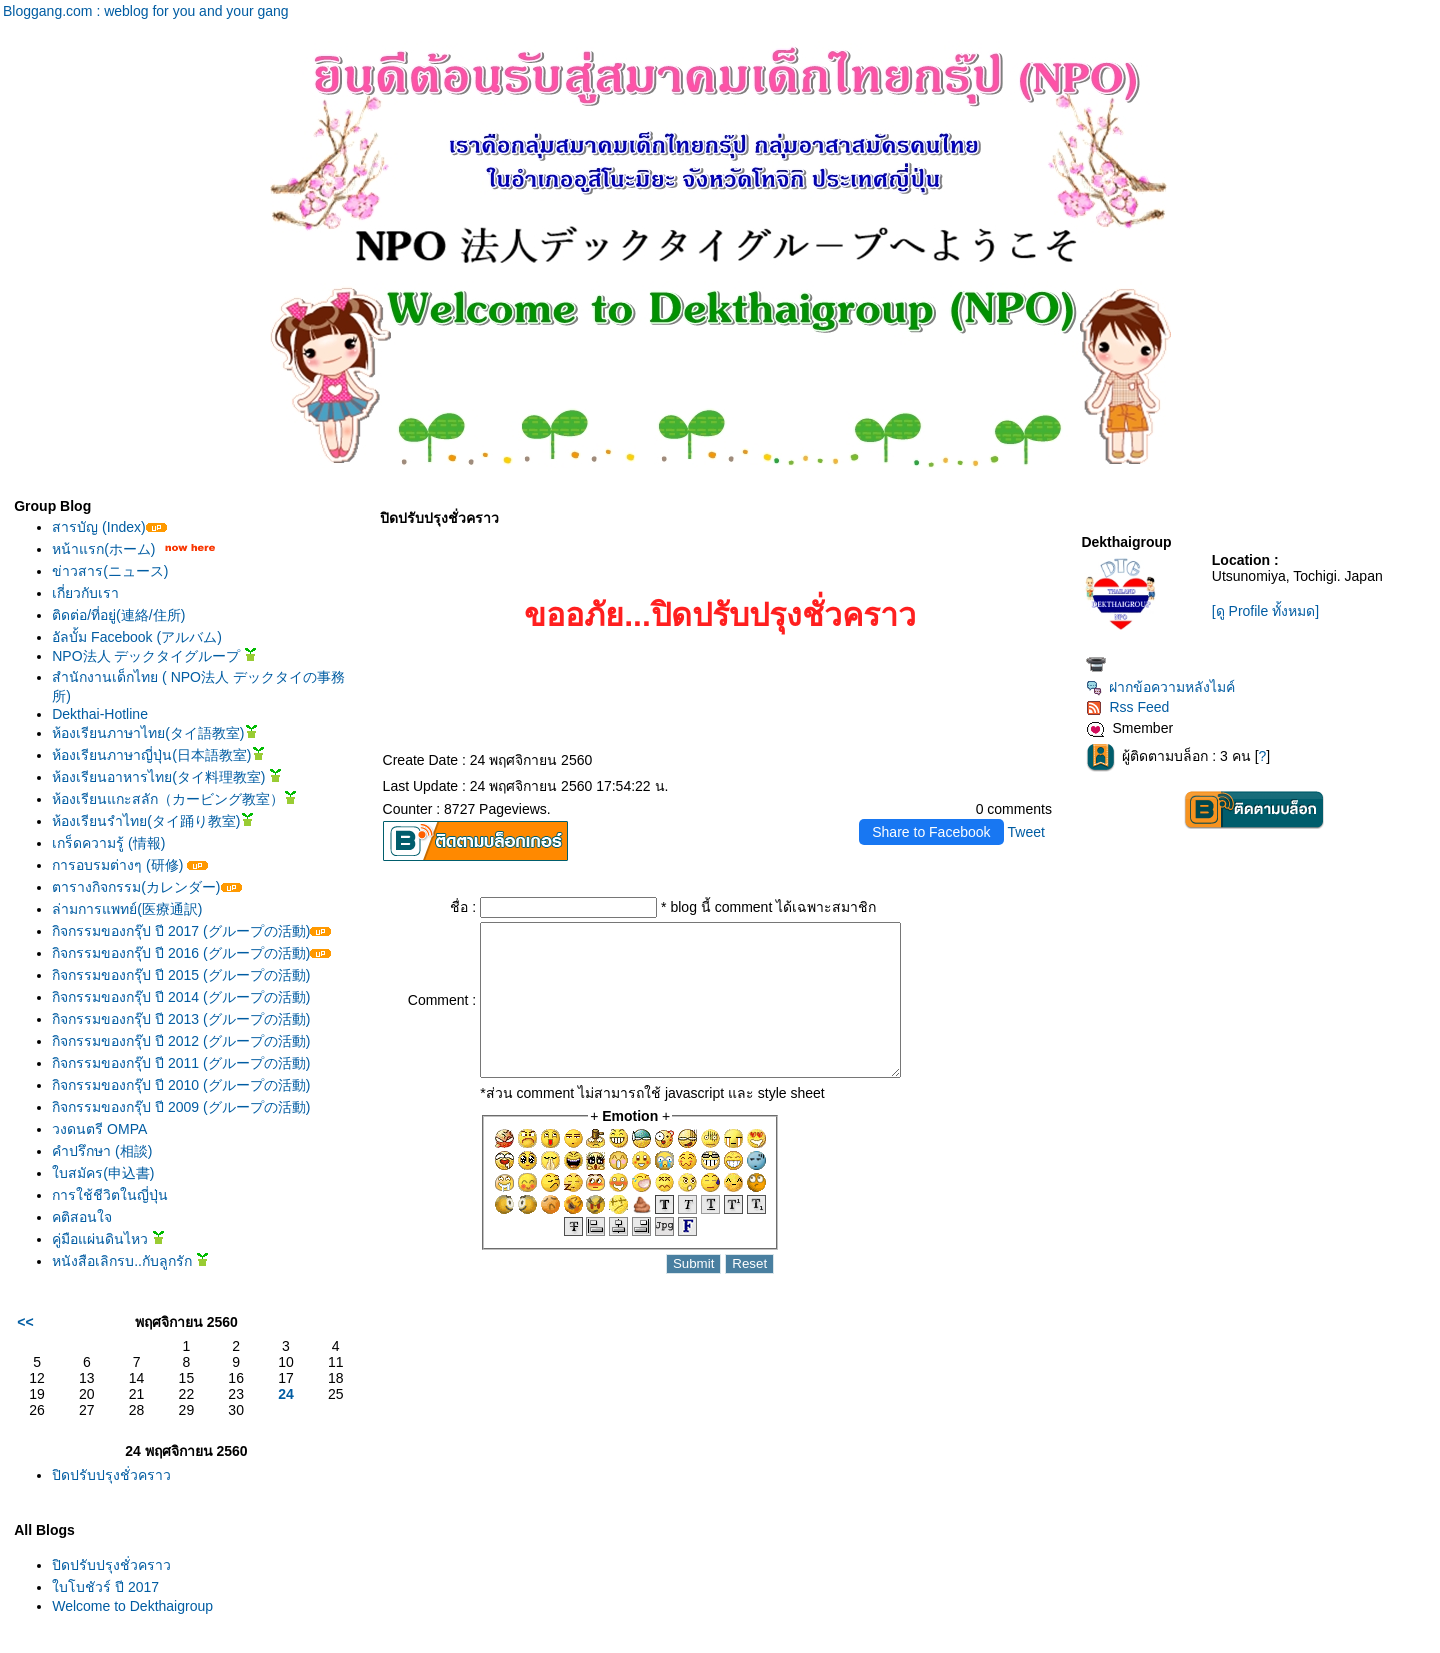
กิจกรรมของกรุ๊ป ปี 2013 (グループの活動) (181, 1019)
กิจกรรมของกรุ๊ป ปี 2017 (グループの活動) (191, 931)
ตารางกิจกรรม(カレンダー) (146, 887)
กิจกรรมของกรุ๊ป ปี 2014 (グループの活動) (181, 997)
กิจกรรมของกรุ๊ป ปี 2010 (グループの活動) (181, 1085)
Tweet (1026, 832)
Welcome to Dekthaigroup (132, 1606)
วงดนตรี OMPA (99, 1129)
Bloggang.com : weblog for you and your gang (146, 11)
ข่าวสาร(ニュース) (110, 571)
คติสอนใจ (82, 1217)
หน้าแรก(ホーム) (103, 549)
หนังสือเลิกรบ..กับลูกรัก (130, 1261)
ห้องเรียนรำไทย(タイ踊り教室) (152, 821)
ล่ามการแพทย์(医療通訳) (127, 909)
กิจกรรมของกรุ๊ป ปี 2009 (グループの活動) (181, 1107)
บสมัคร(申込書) (103, 1173)
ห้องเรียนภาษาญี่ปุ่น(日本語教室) (158, 755)
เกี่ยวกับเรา (85, 593)
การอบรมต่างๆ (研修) (130, 865)
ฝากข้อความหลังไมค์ (1160, 687)
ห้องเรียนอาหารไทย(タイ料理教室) (167, 777)
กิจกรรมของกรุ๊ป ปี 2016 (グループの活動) (191, 953)
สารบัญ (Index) (109, 527)
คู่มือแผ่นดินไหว (108, 1239)
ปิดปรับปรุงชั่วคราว (111, 1475)
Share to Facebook (931, 832)
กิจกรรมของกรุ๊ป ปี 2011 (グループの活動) (181, 1063)
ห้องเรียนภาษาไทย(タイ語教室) (154, 733)
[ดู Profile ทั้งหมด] (1265, 611)
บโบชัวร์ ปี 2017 (105, 1587)
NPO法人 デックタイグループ (154, 656)
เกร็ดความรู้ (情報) (108, 843)
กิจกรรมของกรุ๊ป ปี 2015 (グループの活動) (181, 975)
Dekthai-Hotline (100, 714)
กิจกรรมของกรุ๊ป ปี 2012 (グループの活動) (181, 1041)
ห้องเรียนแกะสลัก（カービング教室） (174, 799)
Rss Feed (1127, 707)
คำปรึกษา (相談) (102, 1151)
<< (25, 1322)
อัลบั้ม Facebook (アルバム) (137, 637)
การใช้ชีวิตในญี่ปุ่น (110, 1195)
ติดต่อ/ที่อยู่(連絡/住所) (118, 615)
